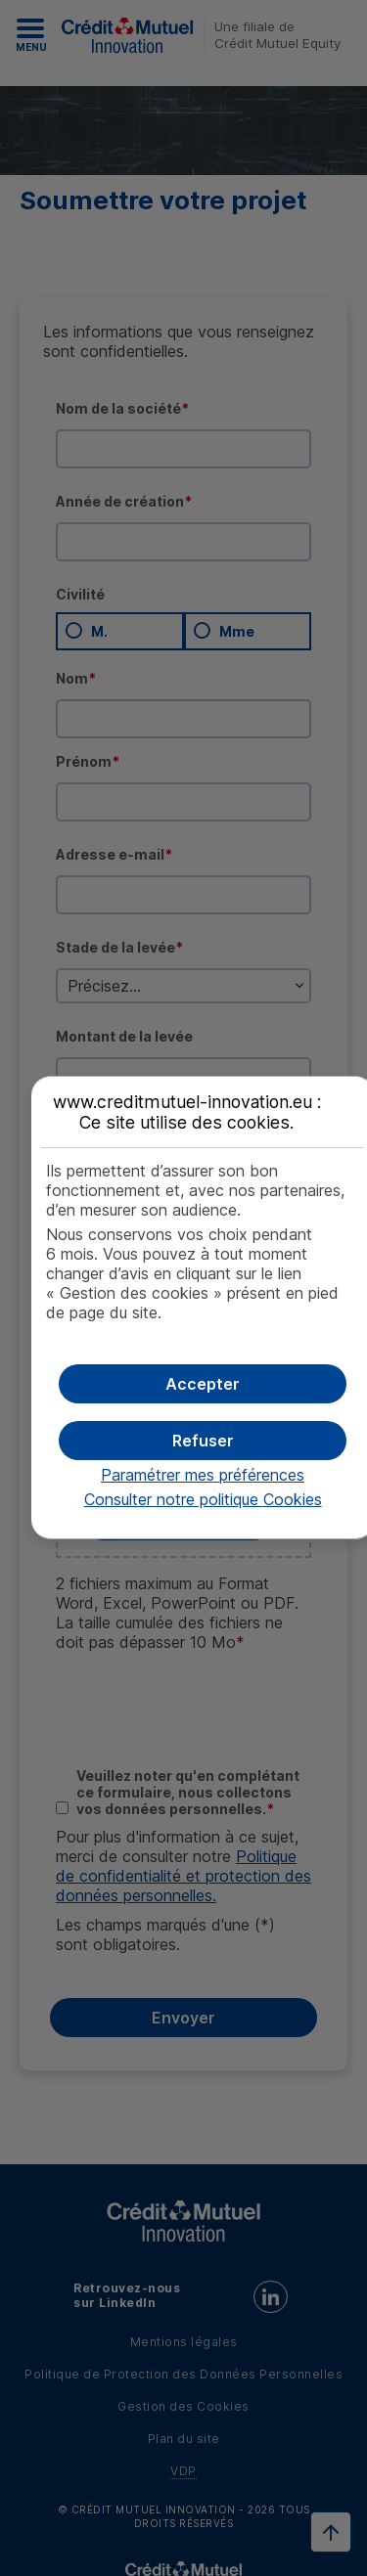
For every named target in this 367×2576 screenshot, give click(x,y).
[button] (203, 1383)
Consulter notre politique (203, 1499)
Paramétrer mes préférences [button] (202, 1475)
